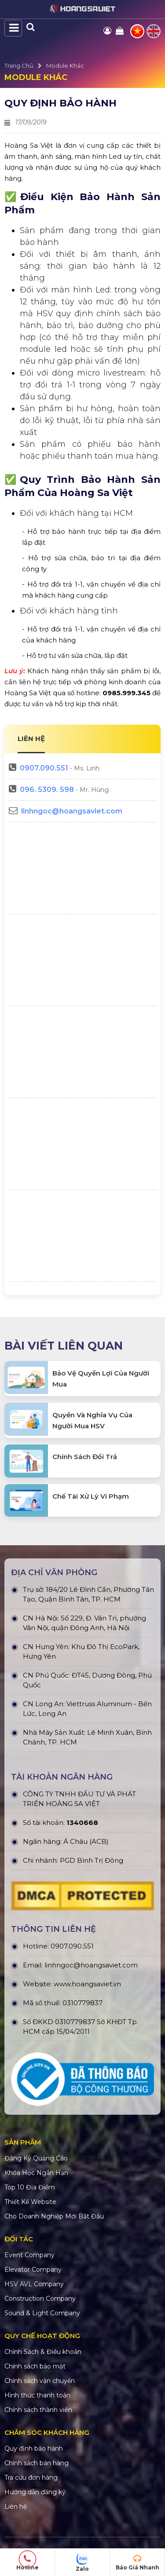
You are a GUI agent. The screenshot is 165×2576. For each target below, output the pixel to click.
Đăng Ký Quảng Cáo (36, 2158)
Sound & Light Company (42, 2313)
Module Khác (65, 65)
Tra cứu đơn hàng (31, 2477)
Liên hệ (15, 2506)
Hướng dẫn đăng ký (35, 2492)
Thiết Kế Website (30, 2202)
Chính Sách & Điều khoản (42, 2352)
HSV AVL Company (34, 2284)
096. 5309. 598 (47, 789)
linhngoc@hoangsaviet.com (71, 811)
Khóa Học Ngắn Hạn (36, 2173)
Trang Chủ (18, 65)
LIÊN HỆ (31, 738)
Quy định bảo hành (33, 2448)
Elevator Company (33, 2269)
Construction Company (40, 2298)
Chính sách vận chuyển (39, 2381)
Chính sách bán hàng (36, 2463)
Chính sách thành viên (38, 2410)
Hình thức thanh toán (37, 2395)
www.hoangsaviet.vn (87, 1984)
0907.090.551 (44, 768)
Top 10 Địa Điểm (29, 2187)
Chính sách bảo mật (35, 2366)
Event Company (29, 2255)
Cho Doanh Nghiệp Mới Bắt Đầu (54, 2216)
